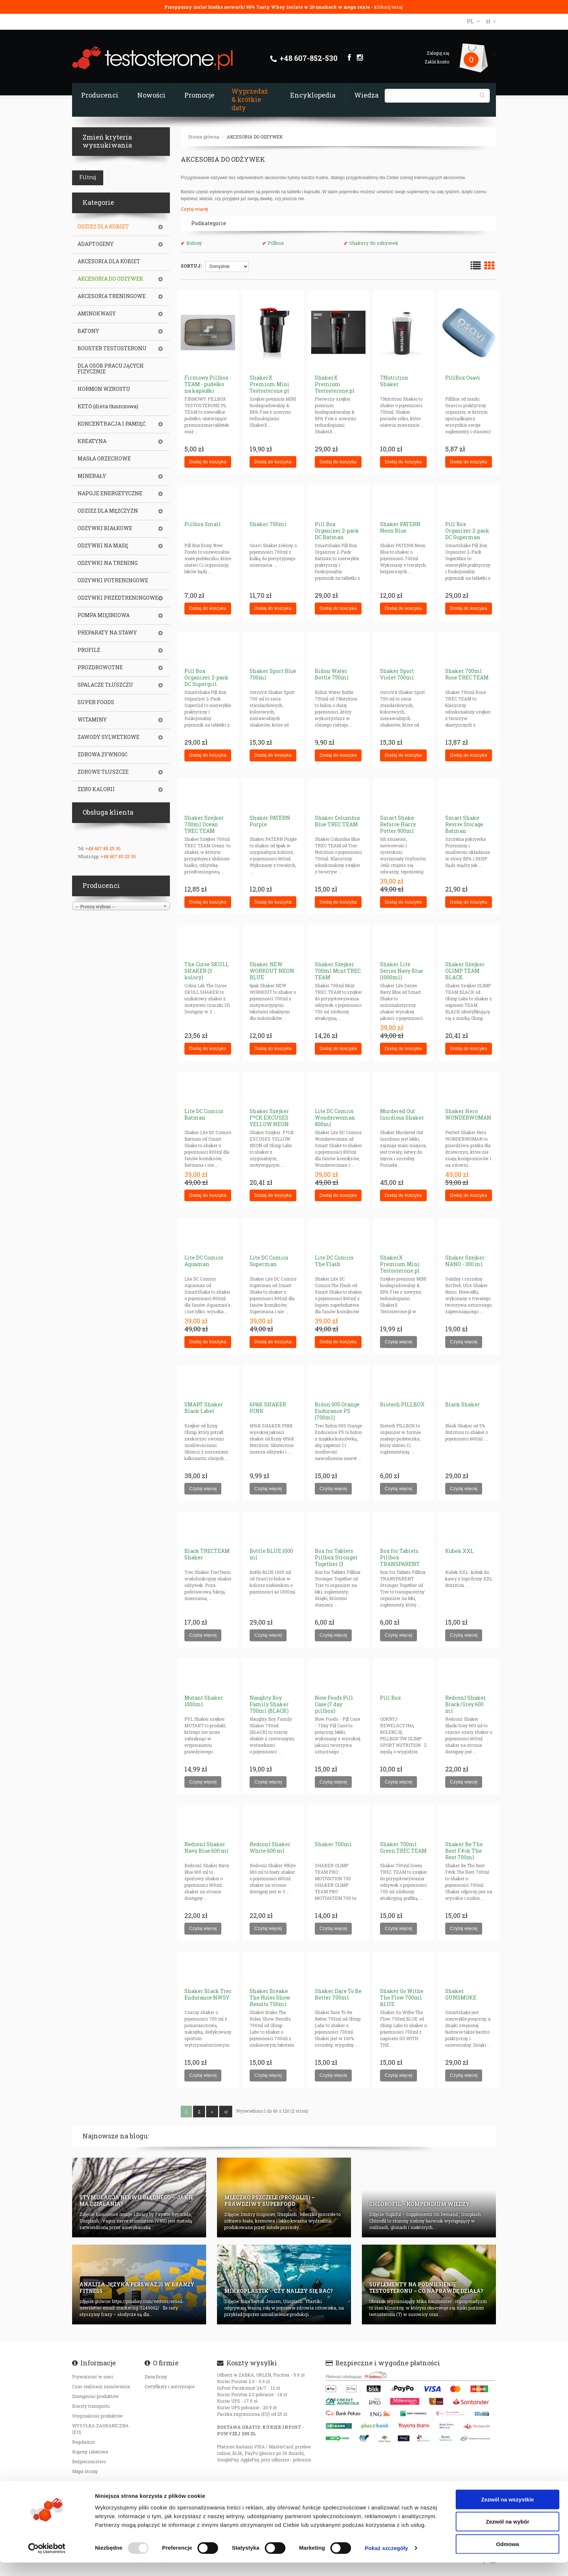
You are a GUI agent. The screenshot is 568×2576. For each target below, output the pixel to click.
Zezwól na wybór (507, 2535)
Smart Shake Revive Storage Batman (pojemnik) (464, 827)
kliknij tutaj (388, 7)
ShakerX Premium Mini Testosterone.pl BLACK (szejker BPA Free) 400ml (271, 390)
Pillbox (276, 243)
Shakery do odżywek (373, 243)
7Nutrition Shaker (394, 381)
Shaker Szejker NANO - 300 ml (465, 1261)
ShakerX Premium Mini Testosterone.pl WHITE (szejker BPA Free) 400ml (401, 1270)
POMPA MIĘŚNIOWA (104, 615)
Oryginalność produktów (97, 2416)
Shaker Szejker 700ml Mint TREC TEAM (338, 971)
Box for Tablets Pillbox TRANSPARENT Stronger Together (403, 1560)
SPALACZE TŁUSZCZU (105, 685)
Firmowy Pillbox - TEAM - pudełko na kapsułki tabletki (207, 387)
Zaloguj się (438, 53)
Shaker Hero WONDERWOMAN (468, 1114)
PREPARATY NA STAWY (107, 633)
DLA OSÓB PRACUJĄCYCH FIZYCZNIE (111, 369)
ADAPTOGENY (96, 244)
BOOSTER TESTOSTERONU (112, 348)
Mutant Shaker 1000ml (203, 1701)
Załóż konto (437, 62)
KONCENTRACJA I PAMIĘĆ (112, 424)
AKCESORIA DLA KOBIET (109, 261)
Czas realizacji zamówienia (101, 2386)
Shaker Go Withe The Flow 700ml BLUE (401, 1998)
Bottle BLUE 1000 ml (271, 1554)
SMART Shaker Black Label (203, 1407)
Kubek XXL (459, 1550)
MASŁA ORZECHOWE (104, 459)
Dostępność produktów (95, 2396)
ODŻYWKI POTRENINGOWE (113, 580)
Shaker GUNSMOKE (460, 1994)
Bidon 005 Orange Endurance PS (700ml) (337, 1411)
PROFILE (89, 650)
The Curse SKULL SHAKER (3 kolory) (206, 971)
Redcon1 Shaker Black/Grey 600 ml (465, 1704)
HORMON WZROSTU (104, 389)
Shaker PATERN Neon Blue (400, 527)
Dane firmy (156, 2376)
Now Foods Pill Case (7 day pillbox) (334, 1704)
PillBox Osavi (462, 377)
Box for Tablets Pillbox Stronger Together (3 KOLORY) (336, 1560)
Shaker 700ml (268, 524)
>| (225, 2111)
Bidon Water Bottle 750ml (332, 674)
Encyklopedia (312, 95)
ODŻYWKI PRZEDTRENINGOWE (118, 598)
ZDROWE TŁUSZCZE (103, 772)
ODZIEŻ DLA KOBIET (103, 227)
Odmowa (507, 2557)
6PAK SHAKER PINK (268, 1407)
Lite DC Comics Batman (203, 1114)
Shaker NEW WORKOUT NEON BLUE (272, 971)
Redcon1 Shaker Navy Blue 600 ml (206, 1847)
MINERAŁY (92, 476)
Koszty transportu (91, 2406)
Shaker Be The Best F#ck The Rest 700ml (464, 1851)
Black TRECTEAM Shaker (207, 1554)
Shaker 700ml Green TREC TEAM (403, 1847)
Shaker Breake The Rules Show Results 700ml (270, 1998)
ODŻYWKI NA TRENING (108, 563)
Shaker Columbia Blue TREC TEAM (337, 821)
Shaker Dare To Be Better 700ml (338, 1994)
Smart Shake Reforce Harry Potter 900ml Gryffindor (398, 827)
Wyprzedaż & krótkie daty (249, 99)
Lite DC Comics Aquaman (203, 1261)
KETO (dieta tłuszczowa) (108, 406)
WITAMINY (92, 720)
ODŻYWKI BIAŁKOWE (105, 528)
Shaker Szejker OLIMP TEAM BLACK (465, 971)
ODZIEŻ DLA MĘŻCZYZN (108, 511)
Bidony (194, 243)
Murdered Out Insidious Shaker (402, 1114)
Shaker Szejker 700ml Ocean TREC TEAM (204, 824)
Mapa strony (85, 2471)
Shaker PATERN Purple (270, 821)
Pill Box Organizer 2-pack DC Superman (467, 531)
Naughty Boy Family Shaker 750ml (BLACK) (269, 1704)
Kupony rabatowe (90, 2452)
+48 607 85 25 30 (103, 848)
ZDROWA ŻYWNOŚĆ (103, 754)
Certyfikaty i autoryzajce (170, 2386)
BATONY (88, 331)
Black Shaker (462, 1404)
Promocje (199, 95)
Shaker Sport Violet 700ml (397, 674)
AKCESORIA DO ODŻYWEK (255, 137)
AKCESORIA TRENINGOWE (112, 296)
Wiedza (366, 95)
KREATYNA (92, 441)
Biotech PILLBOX (402, 1404)
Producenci (99, 95)
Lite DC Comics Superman (269, 1261)
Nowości (151, 95)
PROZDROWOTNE (100, 667)
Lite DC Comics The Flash (334, 1261)
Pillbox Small (202, 524)
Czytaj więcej (194, 209)
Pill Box (390, 1697)
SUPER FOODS (96, 702)
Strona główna (203, 137)
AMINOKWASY (97, 314)
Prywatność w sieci (92, 2376)
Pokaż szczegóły (386, 2562)
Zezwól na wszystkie (507, 2513)
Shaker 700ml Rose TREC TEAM (467, 674)
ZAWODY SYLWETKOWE (108, 737)
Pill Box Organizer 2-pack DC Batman (337, 531)
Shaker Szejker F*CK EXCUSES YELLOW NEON (269, 1118)
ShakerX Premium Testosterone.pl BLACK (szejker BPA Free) (335, 390)
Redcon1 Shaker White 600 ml (270, 1847)
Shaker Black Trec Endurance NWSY (207, 1994)
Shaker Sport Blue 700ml (273, 674)
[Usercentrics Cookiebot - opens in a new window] (47, 2561)
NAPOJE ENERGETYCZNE (110, 493)
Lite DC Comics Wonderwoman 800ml (335, 1118)
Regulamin (83, 2442)
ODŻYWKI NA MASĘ (103, 546)
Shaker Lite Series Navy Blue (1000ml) (401, 971)
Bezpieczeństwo (89, 2461)
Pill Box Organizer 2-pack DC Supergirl (206, 677)
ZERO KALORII (96, 789)
